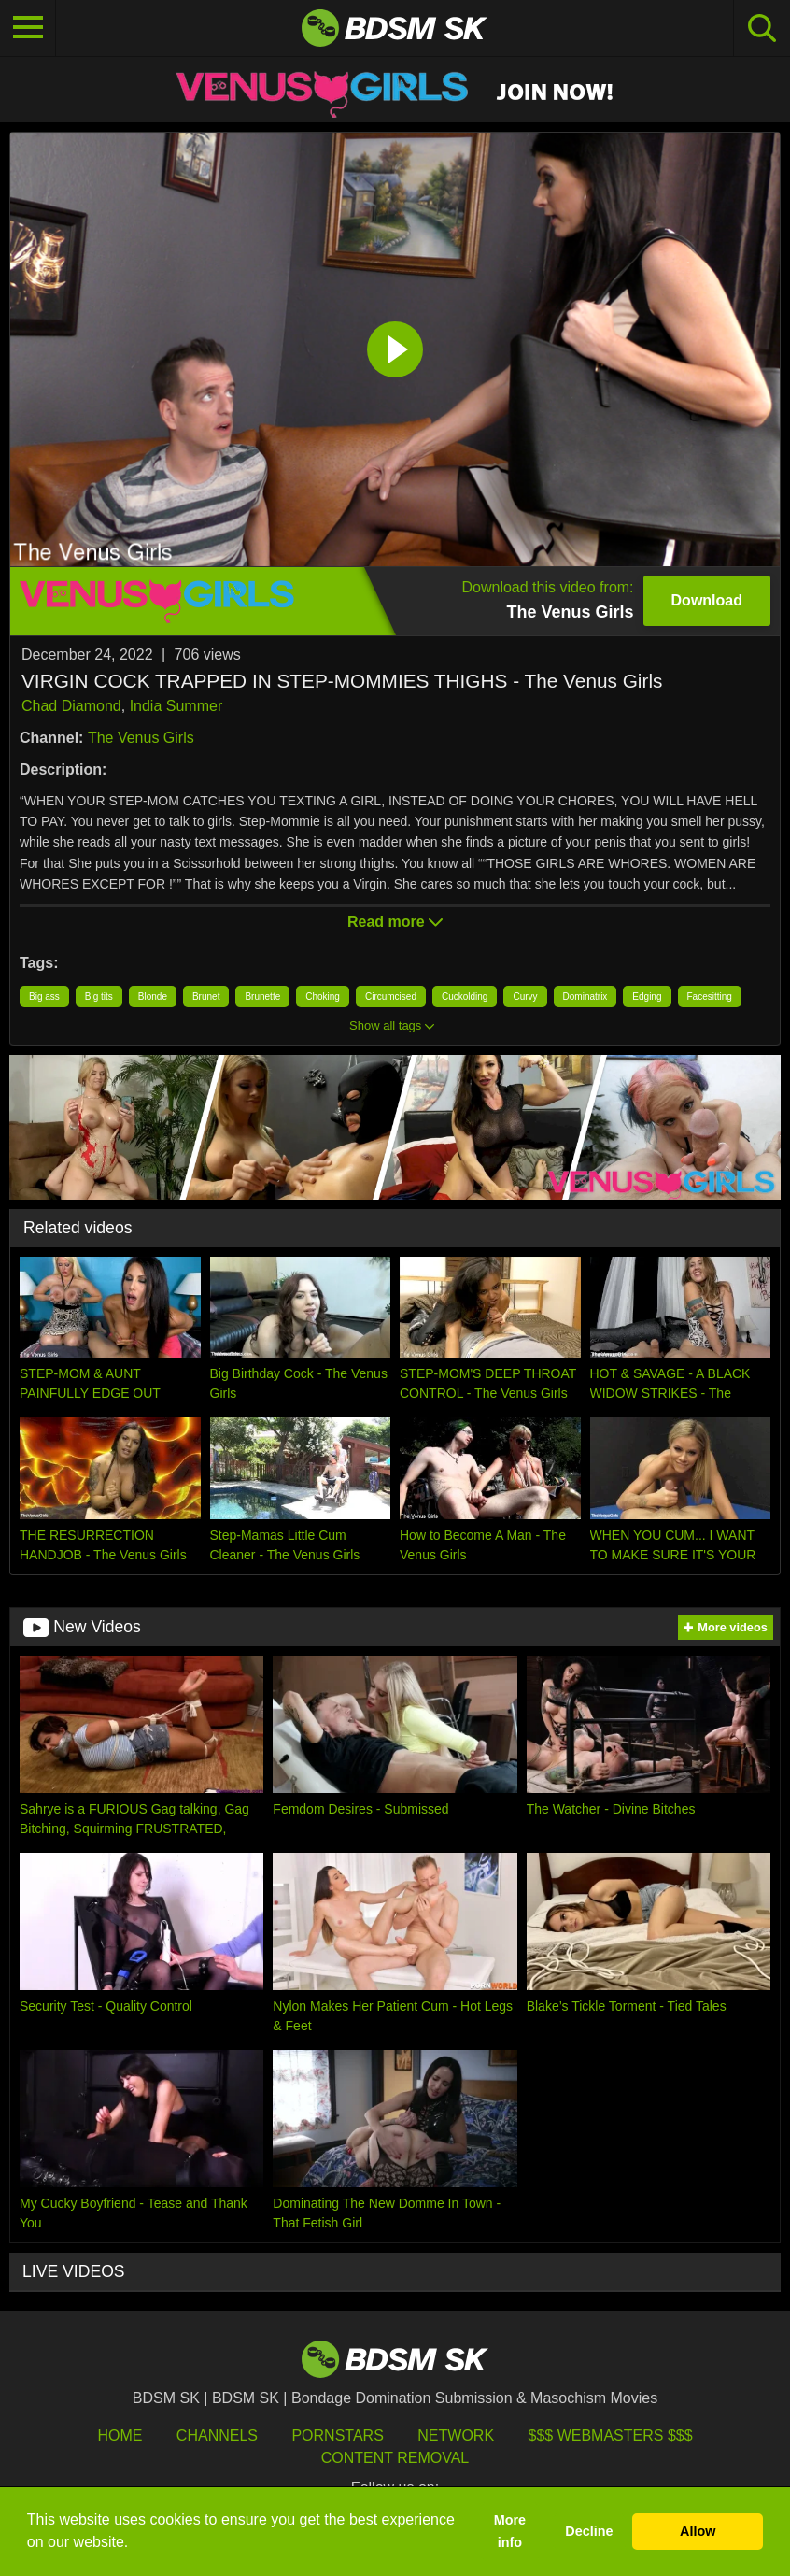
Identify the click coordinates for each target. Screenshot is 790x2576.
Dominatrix (585, 996)
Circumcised (390, 996)
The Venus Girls (141, 738)
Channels (217, 2435)
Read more (395, 922)
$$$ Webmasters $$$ (611, 2435)
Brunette (262, 996)
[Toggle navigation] (28, 28)
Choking (322, 996)
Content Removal (395, 2458)
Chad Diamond (71, 706)
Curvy (525, 996)
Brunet (205, 996)
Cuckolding (464, 996)
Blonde (152, 996)
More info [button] (510, 2531)
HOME (119, 2435)
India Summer (176, 706)
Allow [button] (697, 2531)
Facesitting (709, 996)
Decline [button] (589, 2531)
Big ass (44, 996)
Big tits (99, 996)
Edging (646, 996)
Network (455, 2435)
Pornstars (337, 2435)
